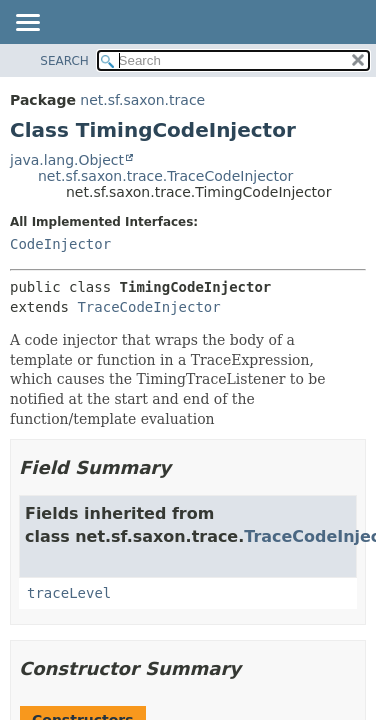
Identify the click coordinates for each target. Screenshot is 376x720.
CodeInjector (60, 244)
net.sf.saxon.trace (142, 100)
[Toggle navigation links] (27, 24)
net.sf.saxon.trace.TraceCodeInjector (165, 176)
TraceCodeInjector (148, 307)
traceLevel (69, 593)
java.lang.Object (67, 160)
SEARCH (64, 61)
